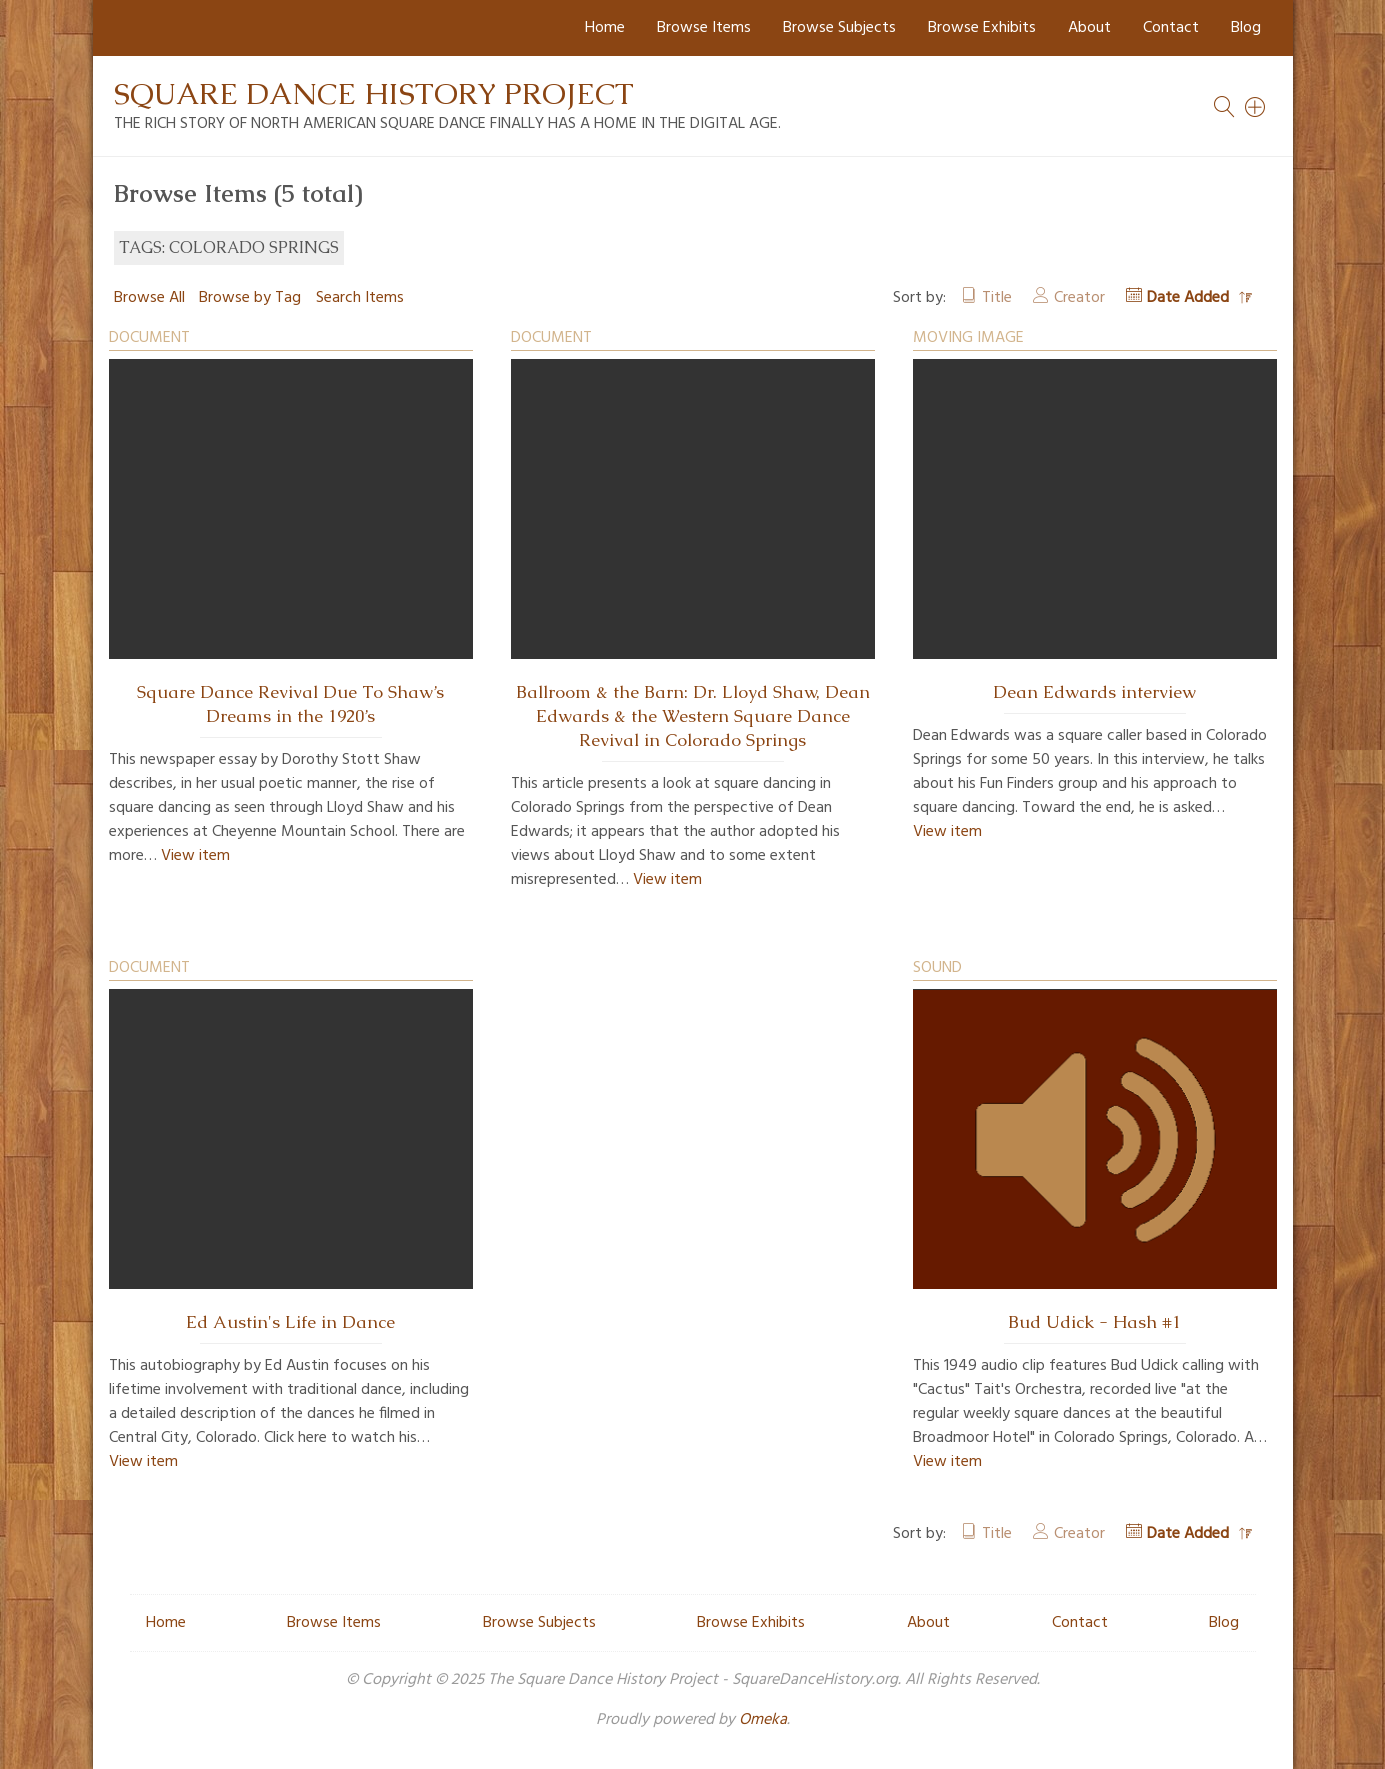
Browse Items (704, 28)
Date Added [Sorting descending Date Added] (1190, 298)
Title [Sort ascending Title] (997, 298)
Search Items (360, 298)
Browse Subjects (839, 28)
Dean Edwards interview (1094, 692)
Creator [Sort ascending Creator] (1079, 298)
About (1089, 28)
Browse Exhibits (982, 28)
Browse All (149, 298)
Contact (1171, 28)
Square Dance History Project (374, 93)
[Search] (1256, 107)
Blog (1246, 28)
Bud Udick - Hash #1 (1094, 1322)
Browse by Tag (250, 298)
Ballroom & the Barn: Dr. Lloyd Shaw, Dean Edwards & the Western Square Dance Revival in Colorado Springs (693, 716)
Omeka (763, 1720)
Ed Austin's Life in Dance (290, 1322)
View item (195, 856)
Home (605, 28)
